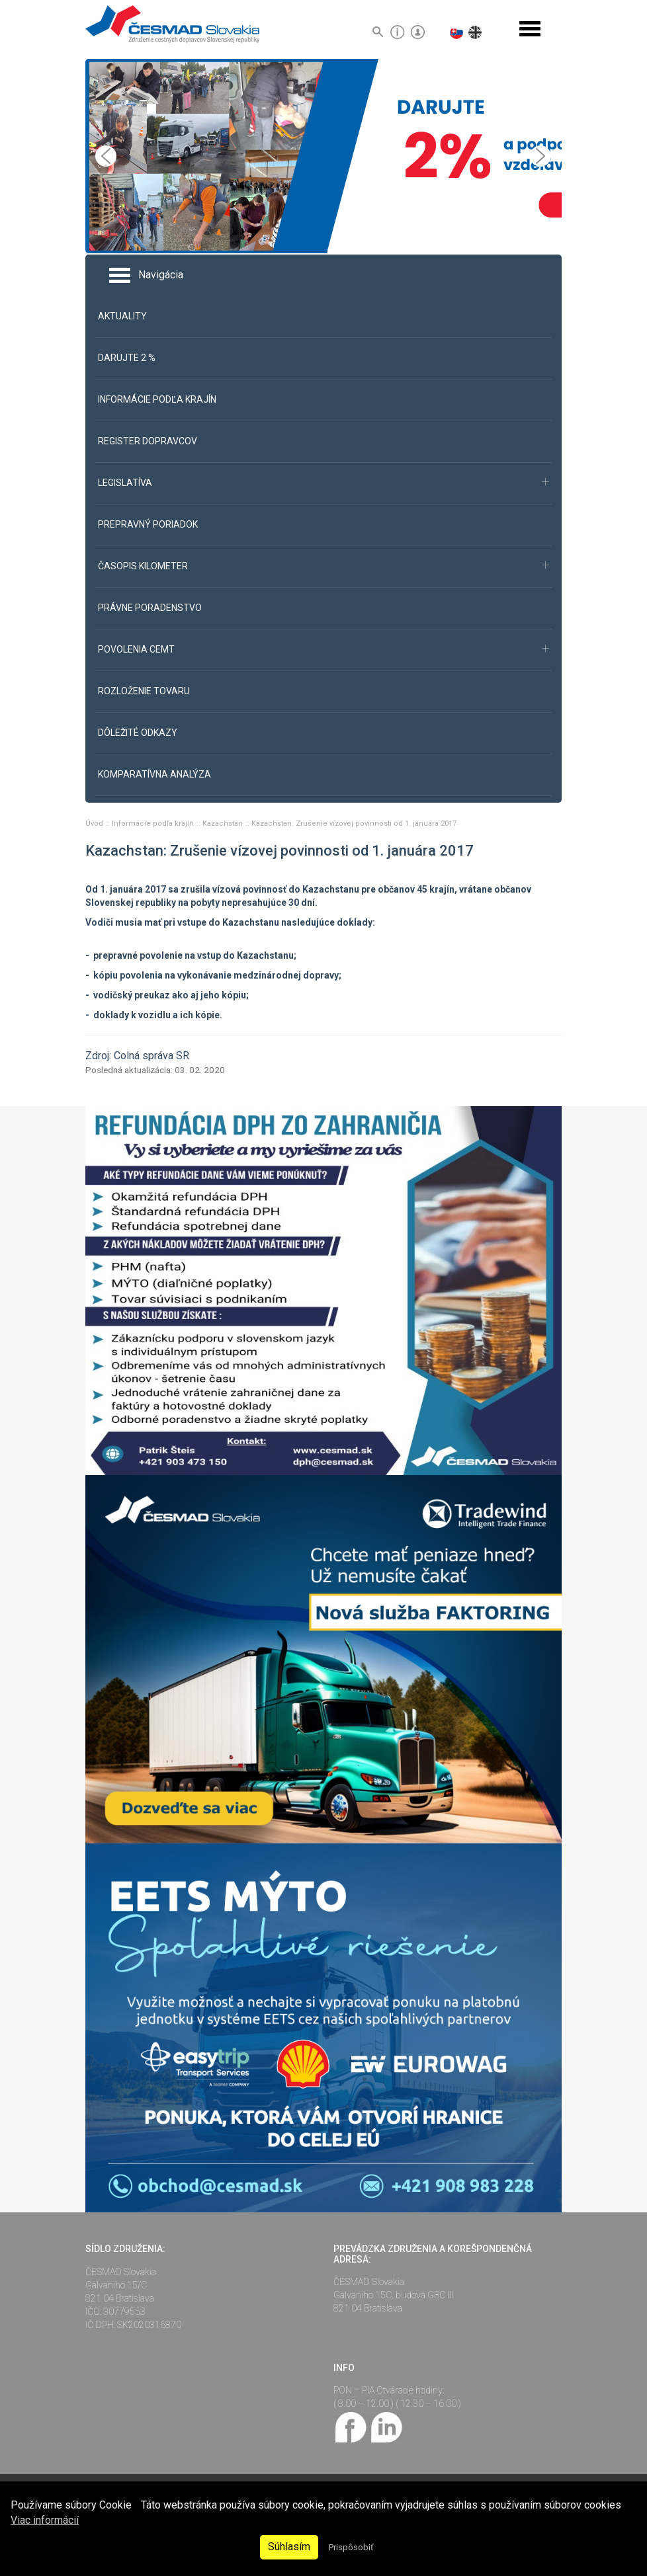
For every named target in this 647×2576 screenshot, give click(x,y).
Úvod (95, 823)
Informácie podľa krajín (154, 823)
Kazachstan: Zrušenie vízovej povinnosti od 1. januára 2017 (353, 823)
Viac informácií (45, 2520)
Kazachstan (223, 823)
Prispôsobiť (351, 2547)
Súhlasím (289, 2546)
